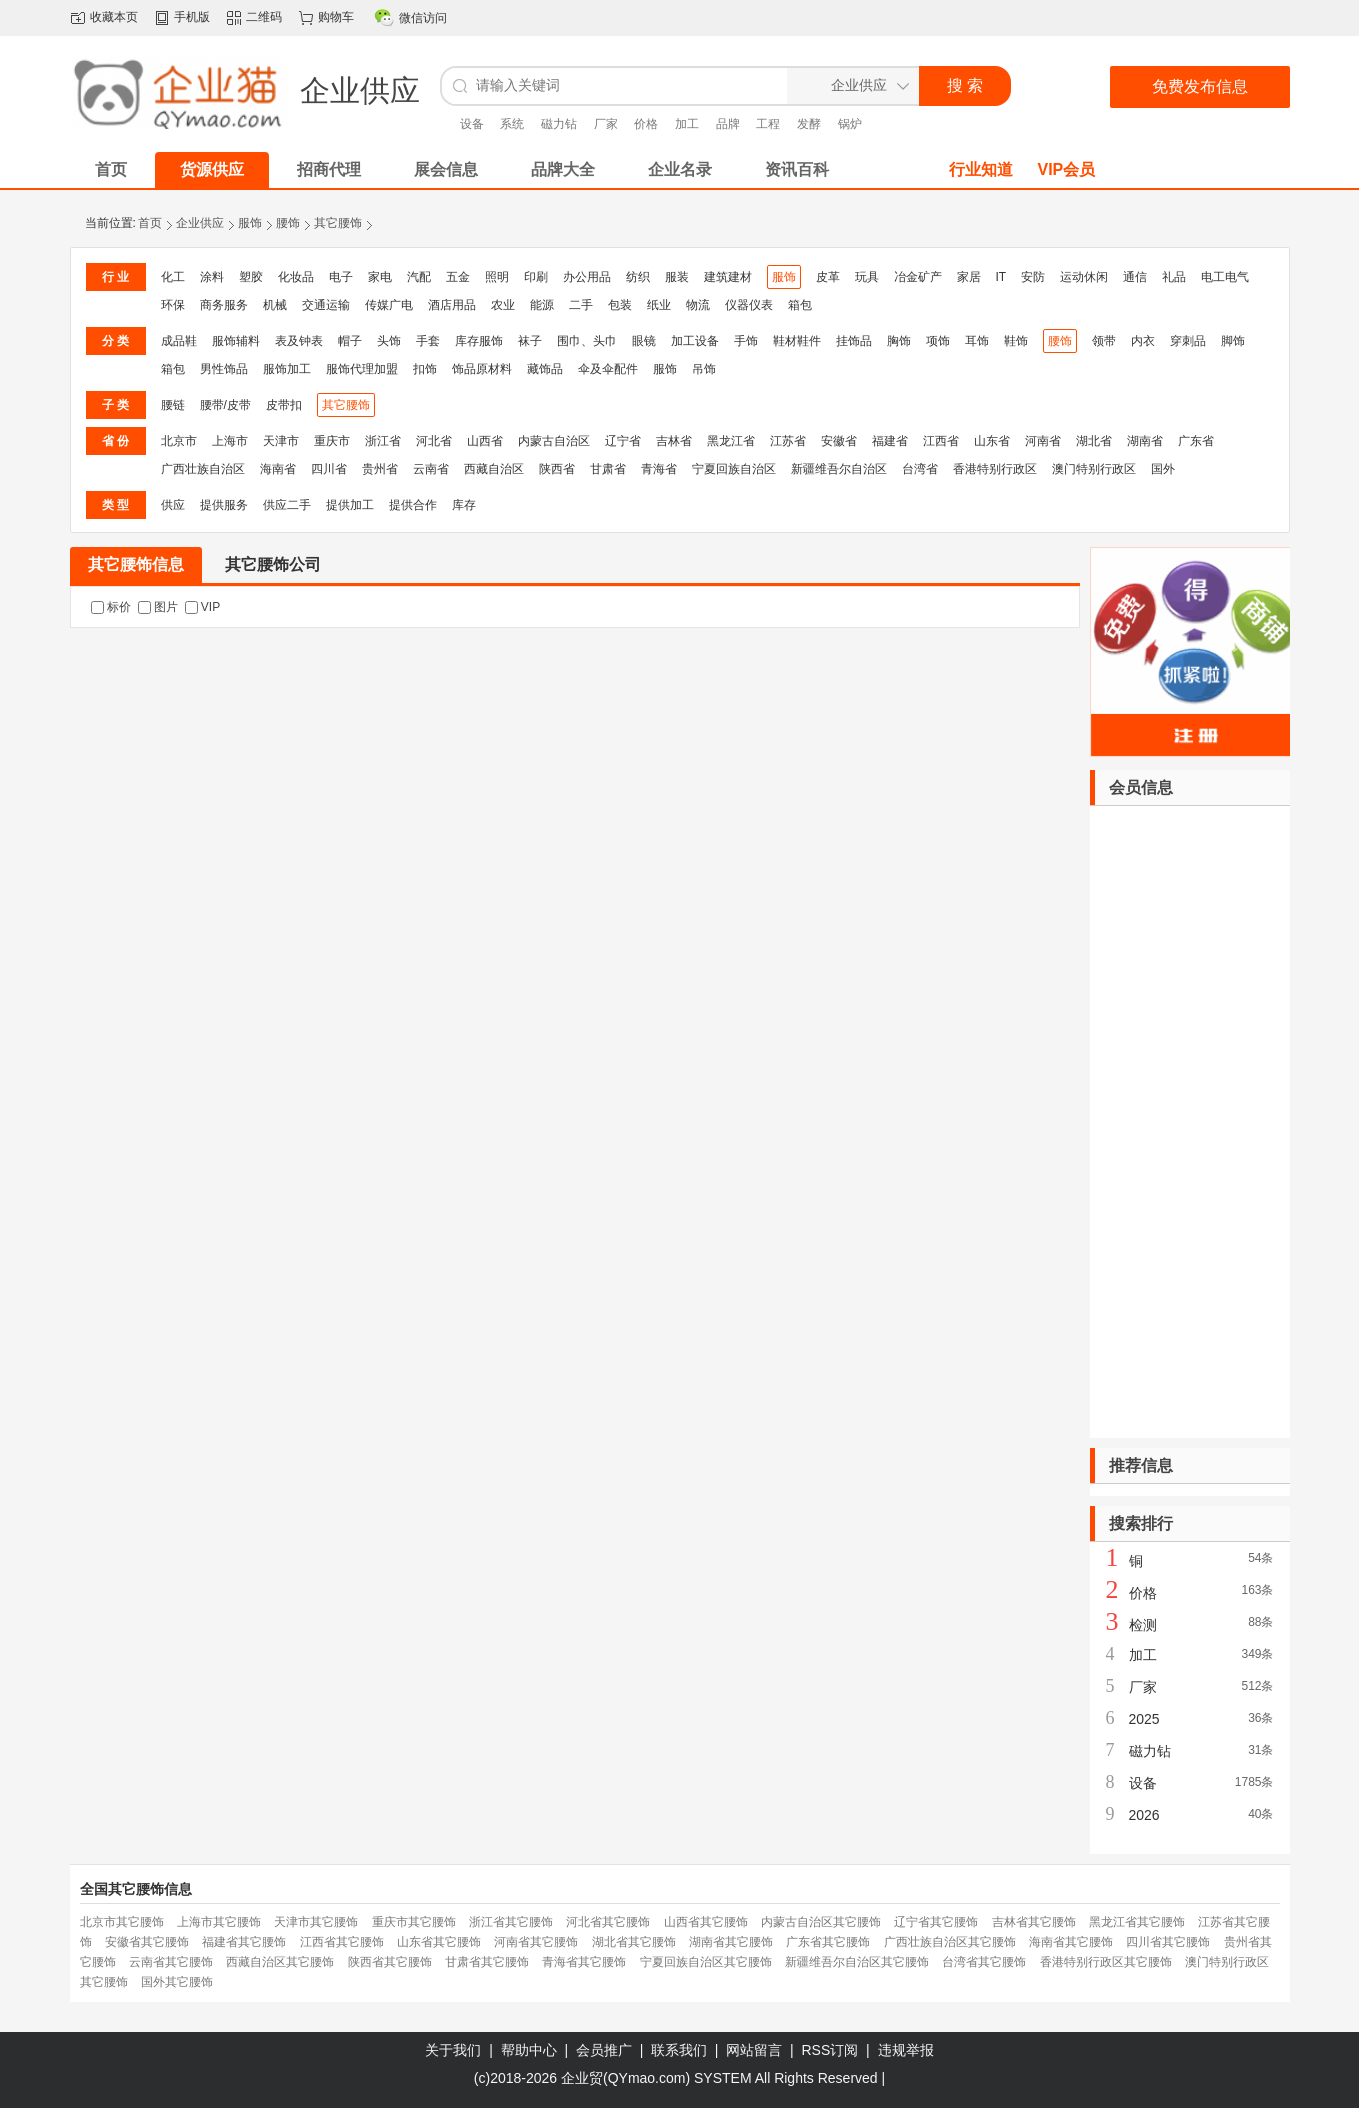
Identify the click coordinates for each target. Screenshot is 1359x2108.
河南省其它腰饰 (536, 1942)
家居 (969, 277)
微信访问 (423, 18)
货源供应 (212, 169)
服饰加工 (287, 369)
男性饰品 (224, 369)
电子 (341, 277)
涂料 (212, 277)
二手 (581, 305)
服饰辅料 (236, 341)
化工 (173, 277)
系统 (512, 124)
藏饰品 (545, 369)
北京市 (179, 441)
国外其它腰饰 (177, 1982)
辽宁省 (623, 441)
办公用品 (587, 277)
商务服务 (224, 305)
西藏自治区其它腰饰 (280, 1962)
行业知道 (981, 169)
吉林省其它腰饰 (1034, 1922)
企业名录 (680, 169)
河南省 (1043, 441)
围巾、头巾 (587, 341)
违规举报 (906, 2050)
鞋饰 (1016, 341)
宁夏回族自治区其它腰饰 (706, 1962)
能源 (542, 305)
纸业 (659, 305)
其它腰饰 (338, 223)
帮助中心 (529, 2050)
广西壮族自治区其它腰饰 (950, 1942)
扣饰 (425, 369)
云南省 (431, 469)
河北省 (434, 441)
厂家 (606, 124)
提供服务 (224, 505)
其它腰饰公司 (273, 564)
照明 (497, 277)
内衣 (1143, 341)
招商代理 (329, 169)
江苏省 (788, 441)
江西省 (941, 441)
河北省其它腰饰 (608, 1922)
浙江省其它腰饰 (511, 1922)
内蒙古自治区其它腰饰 (821, 1922)
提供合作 (413, 505)
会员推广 (604, 2050)
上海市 (230, 441)
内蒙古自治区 (554, 441)
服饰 (250, 223)
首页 (150, 223)
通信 (1135, 277)
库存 (464, 505)
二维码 (264, 17)
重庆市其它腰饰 (414, 1922)
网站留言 (754, 2050)
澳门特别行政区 (1094, 469)
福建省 (890, 441)
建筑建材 (728, 277)
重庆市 (332, 441)
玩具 (867, 277)
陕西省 (557, 469)
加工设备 (695, 341)
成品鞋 (179, 341)
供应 (173, 505)
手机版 (192, 17)
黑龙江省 (731, 441)
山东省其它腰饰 (439, 1942)
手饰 (746, 341)
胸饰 (899, 341)
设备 (472, 124)
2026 (1144, 1815)
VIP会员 (1067, 169)
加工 (687, 124)
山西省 (485, 441)
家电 (380, 277)
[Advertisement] (1190, 1122)
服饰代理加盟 (362, 369)
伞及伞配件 (608, 369)
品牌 (728, 124)
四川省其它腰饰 (1168, 1942)
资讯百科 (797, 169)
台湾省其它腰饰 (984, 1962)
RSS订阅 (830, 2050)
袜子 (530, 341)
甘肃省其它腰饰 (487, 1962)
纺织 (638, 277)
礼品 (1174, 277)
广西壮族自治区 (203, 469)
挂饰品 (854, 341)
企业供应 (200, 223)
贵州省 (380, 469)
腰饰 (288, 223)
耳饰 (977, 341)
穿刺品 (1188, 341)
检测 (1143, 1625)
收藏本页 (114, 17)
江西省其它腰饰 (342, 1942)
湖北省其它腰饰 (634, 1942)
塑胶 (251, 277)
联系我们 (679, 2050)
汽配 (419, 277)
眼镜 (644, 341)
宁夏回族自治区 (734, 469)
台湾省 (920, 469)
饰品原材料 (482, 369)
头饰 (389, 341)
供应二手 (287, 505)
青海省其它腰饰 (584, 1962)
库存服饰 (479, 341)
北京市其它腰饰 (122, 1922)
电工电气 (1225, 277)
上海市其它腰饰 (219, 1922)
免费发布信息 (1200, 86)
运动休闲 (1084, 277)
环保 (173, 305)
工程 (768, 124)
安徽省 (839, 441)
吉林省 (674, 441)
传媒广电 (389, 305)
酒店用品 (452, 305)
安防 (1033, 277)
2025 (1144, 1719)
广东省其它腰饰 (828, 1942)
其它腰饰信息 (136, 564)
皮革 (828, 277)
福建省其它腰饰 (244, 1942)
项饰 (938, 341)
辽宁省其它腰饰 (936, 1922)
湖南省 (1145, 441)
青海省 (659, 469)
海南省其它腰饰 (1071, 1942)
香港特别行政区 (995, 469)
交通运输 (326, 305)
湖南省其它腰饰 (731, 1942)
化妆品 (296, 277)
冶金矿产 (918, 277)
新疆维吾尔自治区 (839, 469)
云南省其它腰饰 (171, 1962)
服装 (677, 277)
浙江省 (383, 441)
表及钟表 (299, 341)
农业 (503, 305)
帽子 (350, 341)
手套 (428, 341)
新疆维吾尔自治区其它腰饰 (857, 1962)
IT (1001, 277)
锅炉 (850, 124)
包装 (620, 305)
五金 (458, 277)
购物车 (336, 17)
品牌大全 (563, 169)
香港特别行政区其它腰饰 (1106, 1962)
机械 (275, 305)
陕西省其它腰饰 (390, 1962)
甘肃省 (608, 469)
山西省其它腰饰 (706, 1922)
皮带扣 (284, 405)
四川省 (329, 469)
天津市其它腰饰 (316, 1922)
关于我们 (453, 2050)
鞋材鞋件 (797, 341)
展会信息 (446, 169)
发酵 (809, 124)
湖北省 (1094, 441)
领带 (1104, 341)
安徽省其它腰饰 (147, 1942)
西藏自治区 (494, 469)
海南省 (278, 469)
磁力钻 (559, 124)
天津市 (281, 441)
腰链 (173, 405)
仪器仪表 (749, 305)
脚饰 (1233, 341)
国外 (1163, 469)
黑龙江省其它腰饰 (1137, 1922)
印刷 (536, 277)
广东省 (1196, 441)
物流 (698, 305)
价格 (646, 124)
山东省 (992, 441)
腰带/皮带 (225, 405)
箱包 (800, 305)
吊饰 (704, 369)
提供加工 (350, 505)
